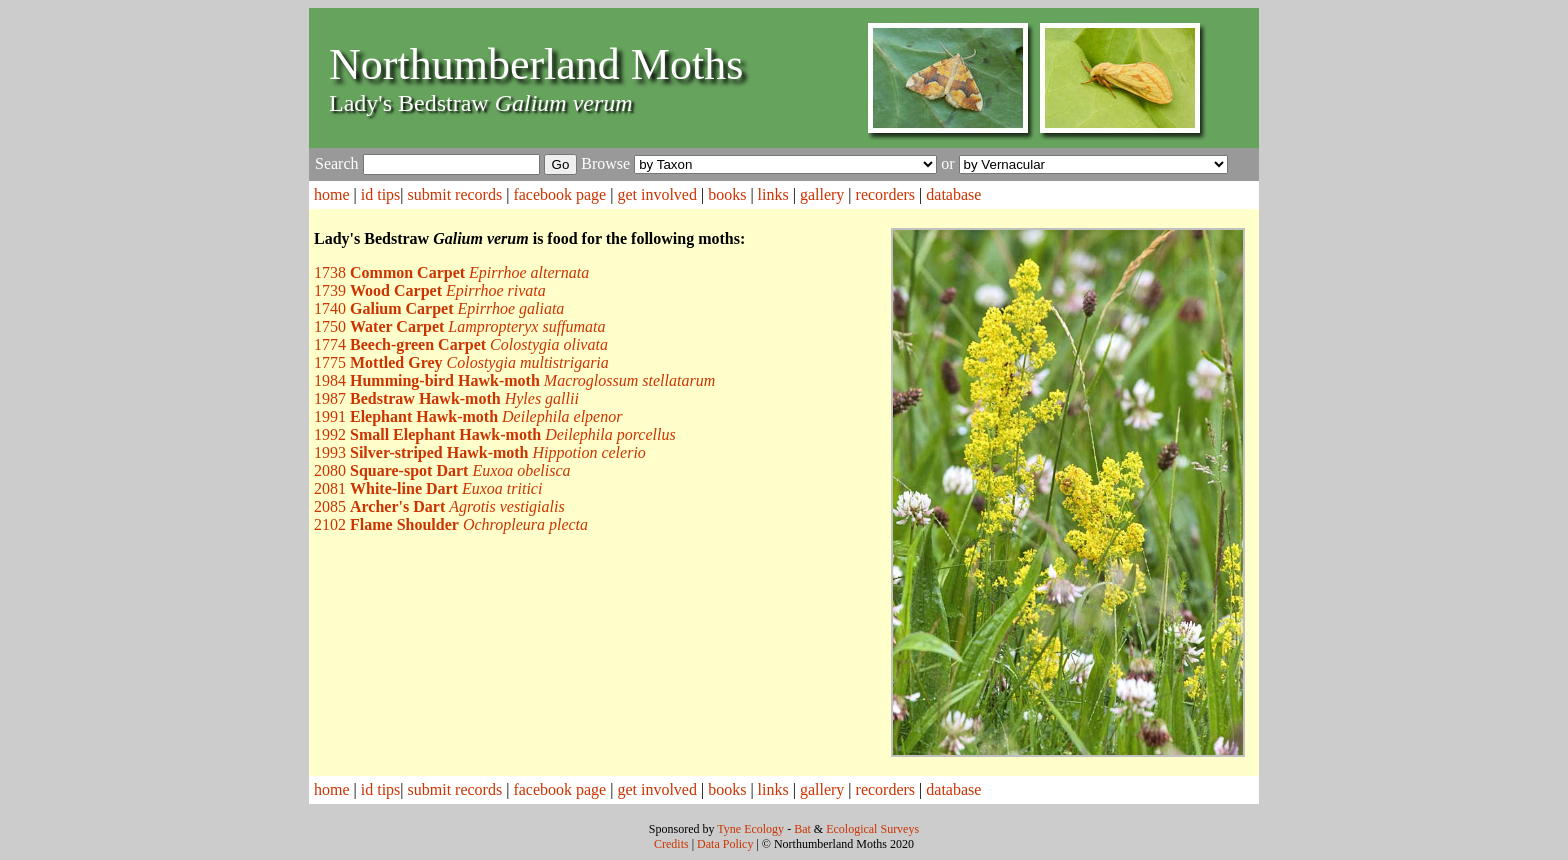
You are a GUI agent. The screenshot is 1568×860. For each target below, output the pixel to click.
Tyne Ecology (750, 829)
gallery (822, 194)
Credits (671, 844)
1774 (461, 344)
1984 (514, 380)
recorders (886, 194)
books (727, 194)
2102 (451, 524)
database (953, 194)
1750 (460, 326)
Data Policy (725, 844)
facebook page (559, 194)
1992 (495, 434)
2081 (428, 488)
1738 (451, 272)
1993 (480, 452)
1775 (461, 362)
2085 (439, 506)
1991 (468, 416)
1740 (439, 308)
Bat (802, 829)
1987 (446, 398)
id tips (381, 194)
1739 (430, 290)
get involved (657, 194)
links (773, 194)
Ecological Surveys (872, 829)
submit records (455, 194)
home (332, 194)
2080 (442, 470)
